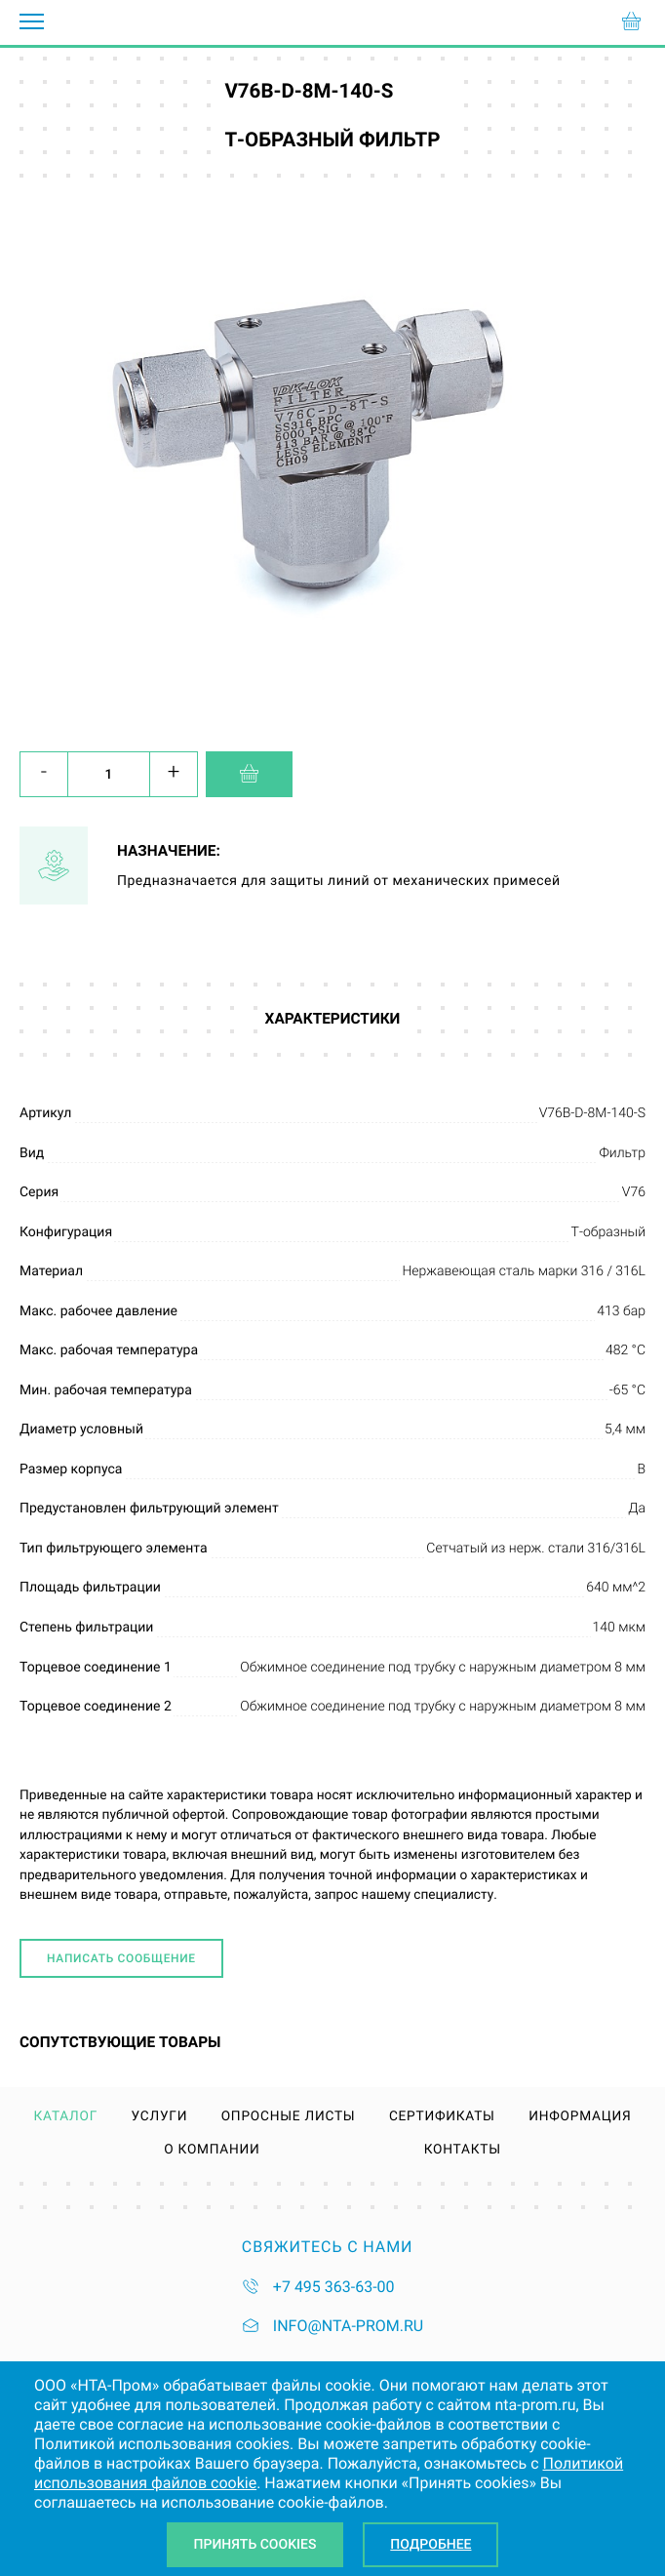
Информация (579, 2117)
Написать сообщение (121, 1958)
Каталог (66, 2117)
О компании (211, 2150)
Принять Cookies (255, 2545)
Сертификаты (442, 2117)
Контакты (462, 2150)
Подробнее (430, 2545)
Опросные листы (288, 2117)
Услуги (160, 2117)
